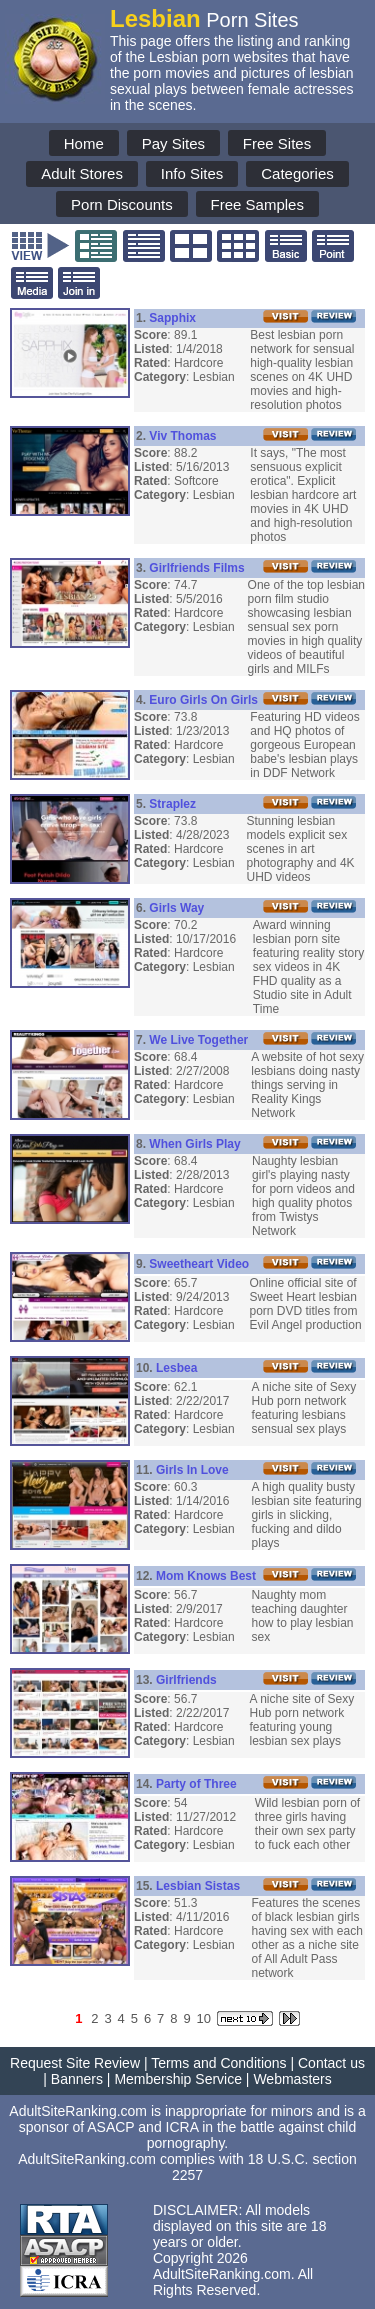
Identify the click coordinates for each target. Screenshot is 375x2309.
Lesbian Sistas (198, 1886)
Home (84, 143)
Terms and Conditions (218, 2063)
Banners (77, 2079)
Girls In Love (192, 1470)
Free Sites (277, 143)
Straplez (172, 804)
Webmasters (292, 2079)
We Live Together (198, 1040)
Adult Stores (82, 173)
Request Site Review (75, 2063)
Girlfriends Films (196, 568)
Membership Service (178, 2079)
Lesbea (176, 1368)
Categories (297, 173)
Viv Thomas (182, 436)
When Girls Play (194, 1144)
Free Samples (257, 204)
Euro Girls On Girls (203, 700)
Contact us (331, 2063)
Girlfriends (186, 1680)
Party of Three (196, 1784)
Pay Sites (173, 143)
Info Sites (192, 173)
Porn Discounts (122, 204)
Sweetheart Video (199, 1264)
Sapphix (172, 318)
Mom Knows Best (206, 1576)
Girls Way (176, 908)
